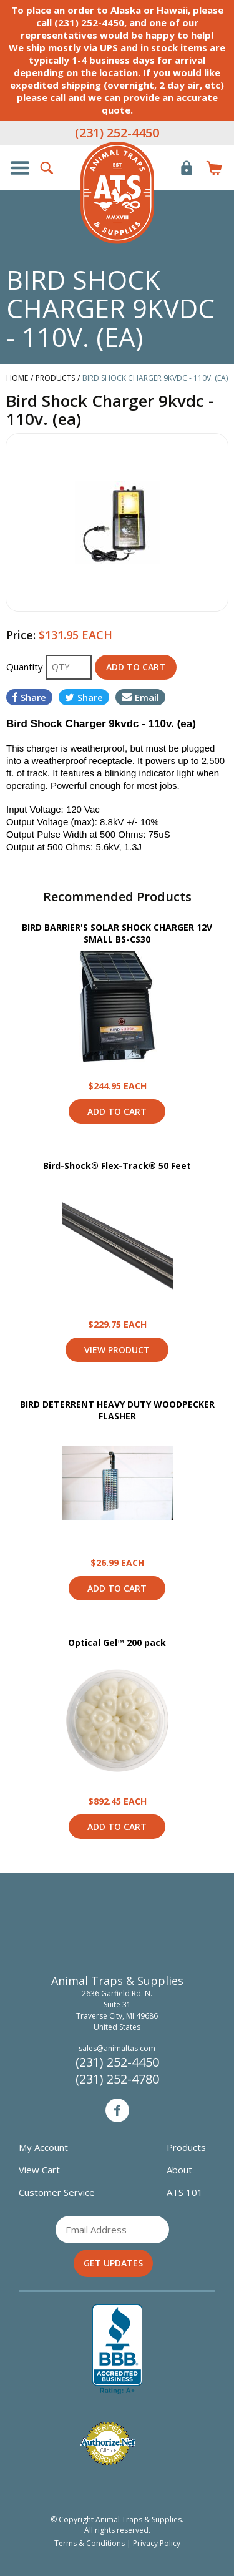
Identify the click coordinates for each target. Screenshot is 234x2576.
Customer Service (57, 2192)
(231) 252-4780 (117, 2078)
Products (186, 2147)
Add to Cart (117, 1111)
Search (47, 168)
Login (186, 168)
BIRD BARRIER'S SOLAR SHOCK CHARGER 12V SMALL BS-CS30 (117, 933)
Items (214, 168)
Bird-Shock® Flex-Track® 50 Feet (117, 1166)
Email (140, 697)
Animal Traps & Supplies (117, 193)
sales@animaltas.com (117, 2048)
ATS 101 (185, 2192)
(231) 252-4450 (117, 132)
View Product (117, 1006)
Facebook (117, 2110)
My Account (43, 2147)
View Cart (39, 2169)
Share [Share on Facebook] (29, 697)
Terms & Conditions (89, 2543)
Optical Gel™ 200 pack (117, 1642)
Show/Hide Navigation (20, 168)
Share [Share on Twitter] (84, 697)
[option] (117, 522)
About (179, 2169)
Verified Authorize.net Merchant (107, 2443)
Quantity (26, 666)
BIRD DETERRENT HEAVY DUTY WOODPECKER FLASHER (117, 1410)
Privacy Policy (156, 2543)
